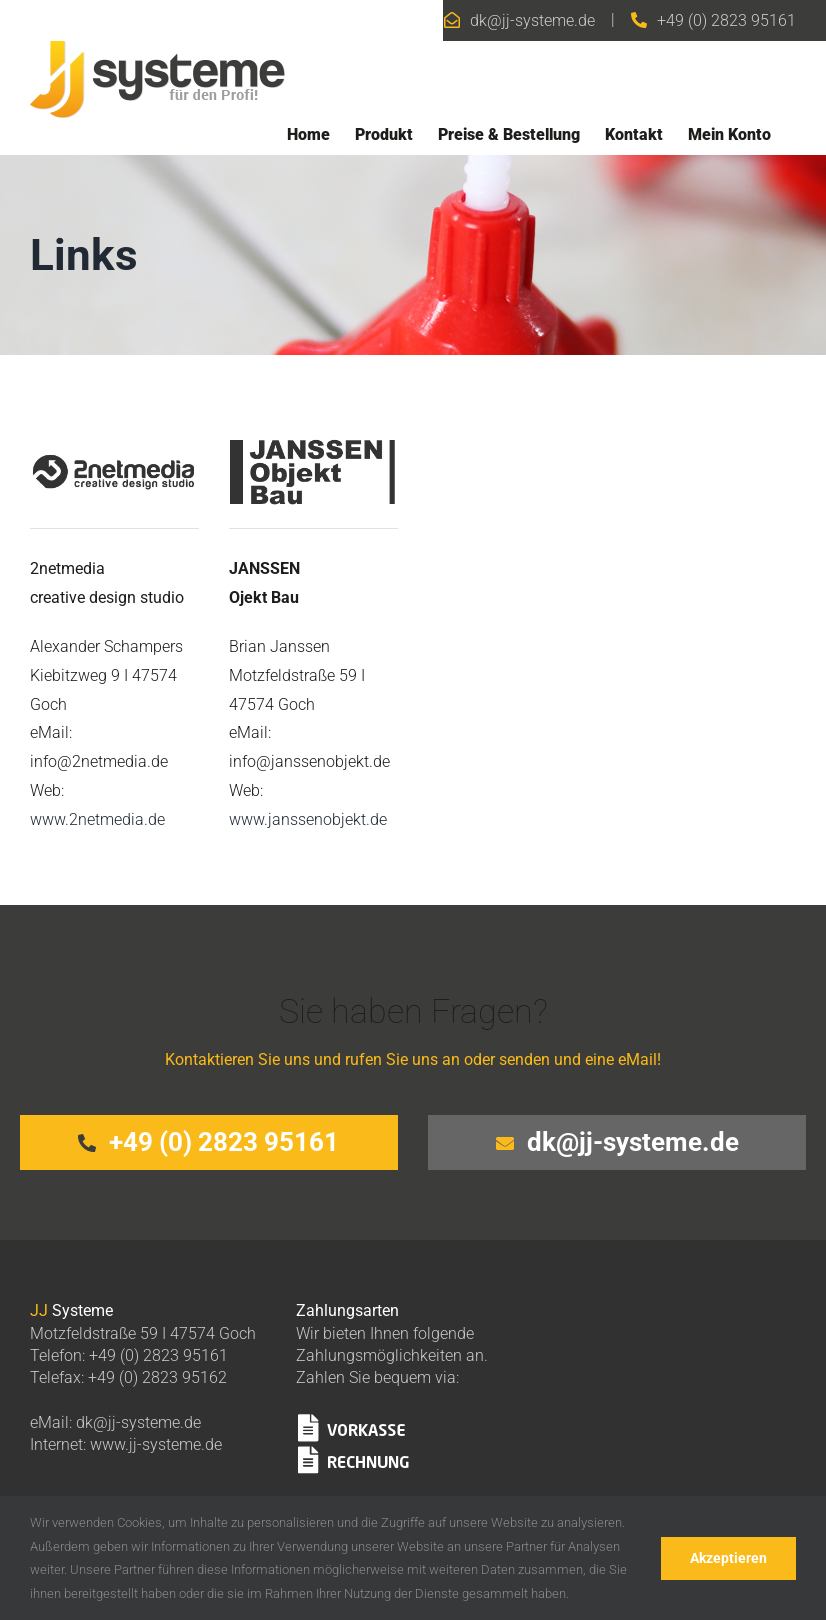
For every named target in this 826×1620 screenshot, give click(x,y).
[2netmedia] (114, 422)
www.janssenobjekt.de (308, 819)
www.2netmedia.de (97, 819)
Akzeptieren (728, 1558)
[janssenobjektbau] (313, 422)
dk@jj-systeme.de (532, 20)
